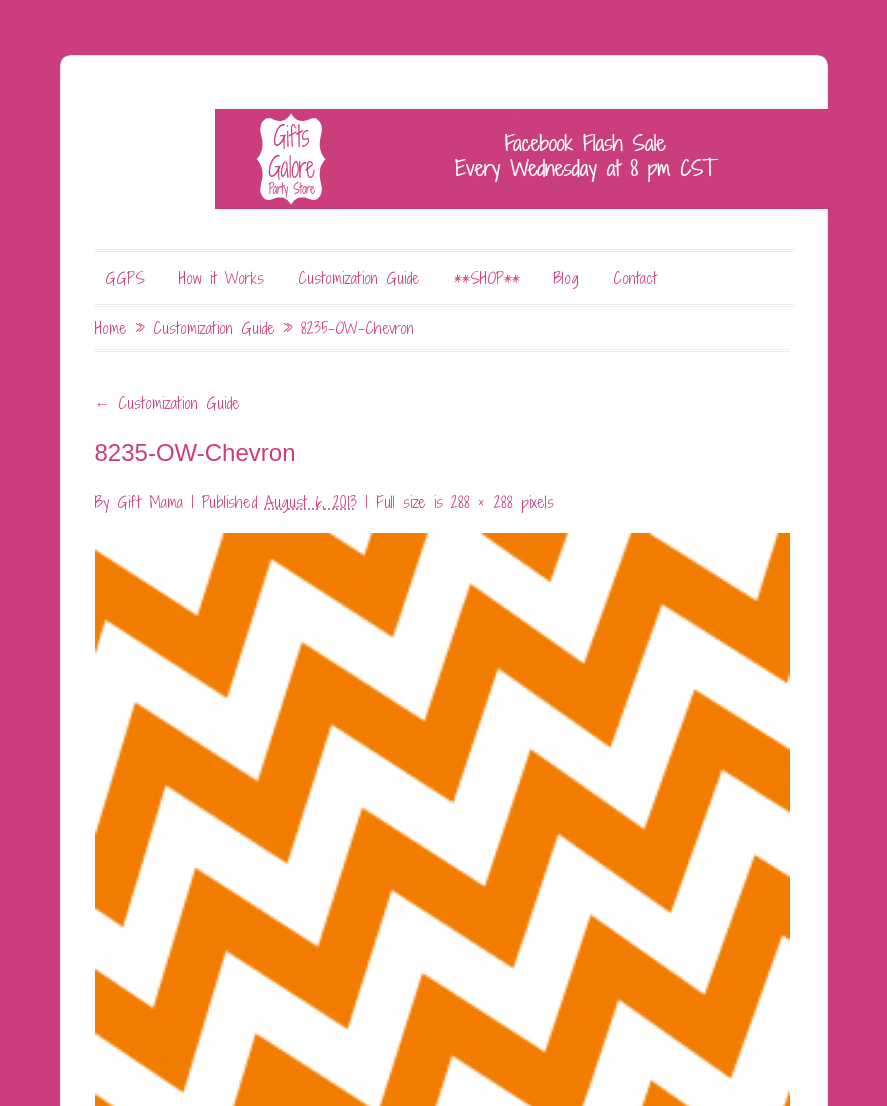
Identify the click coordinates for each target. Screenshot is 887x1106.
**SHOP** (487, 278)
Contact (635, 278)
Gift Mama (150, 502)
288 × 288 (482, 502)
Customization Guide (359, 278)
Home (111, 328)
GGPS (125, 278)
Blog (566, 278)
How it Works (221, 278)
